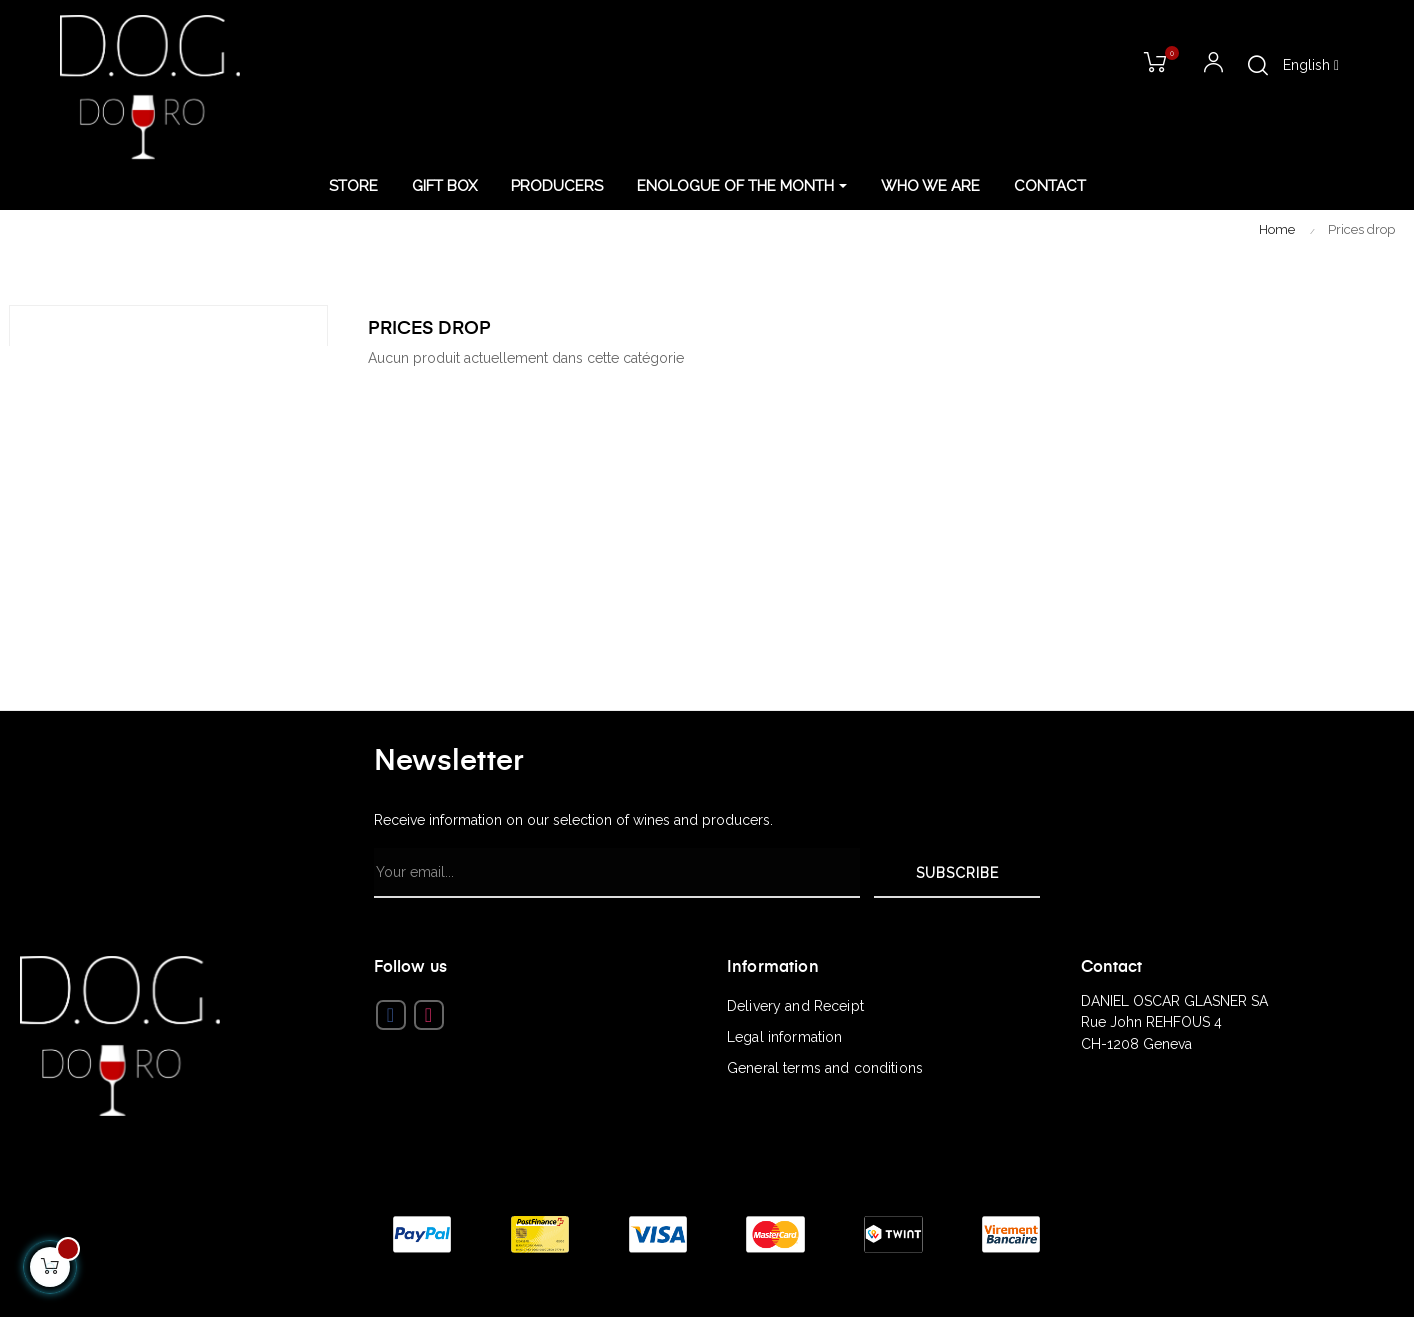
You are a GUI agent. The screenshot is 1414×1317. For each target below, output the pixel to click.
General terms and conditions (825, 1068)
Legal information (784, 1037)
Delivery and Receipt (795, 1006)
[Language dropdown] (1311, 66)
